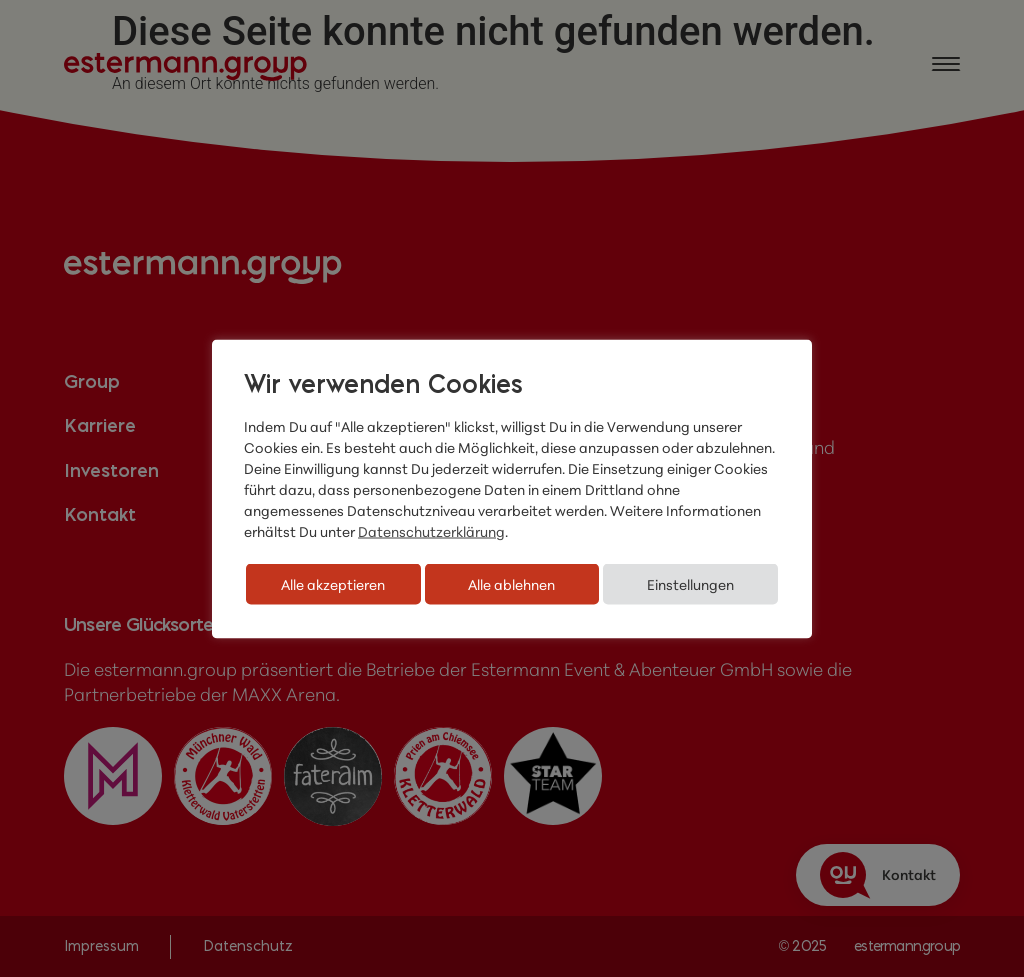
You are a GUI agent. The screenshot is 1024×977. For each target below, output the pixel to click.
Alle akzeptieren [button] (333, 583)
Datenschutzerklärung (431, 530)
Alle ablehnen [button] (511, 583)
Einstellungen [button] (690, 583)
